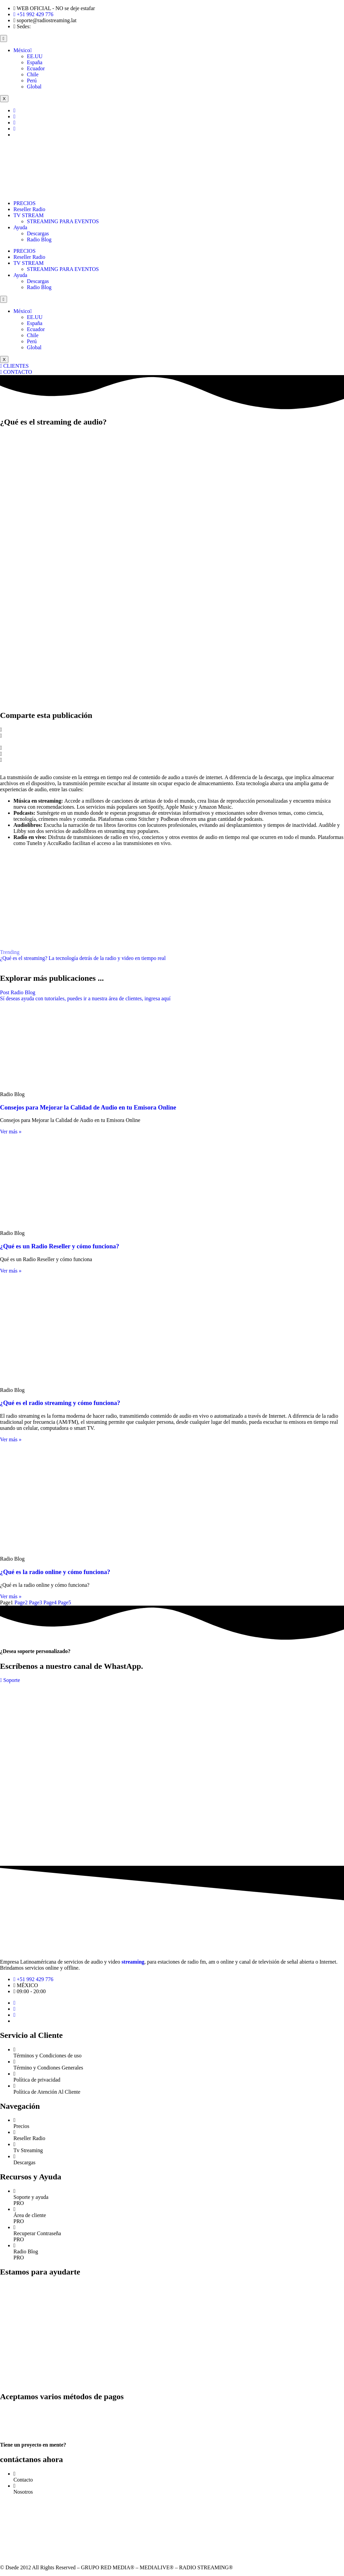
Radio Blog (39, 239)
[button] (172, 730)
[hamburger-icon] (3, 38)
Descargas (38, 233)
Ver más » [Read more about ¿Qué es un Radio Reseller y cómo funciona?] (11, 1271)
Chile (33, 74)
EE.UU (35, 56)
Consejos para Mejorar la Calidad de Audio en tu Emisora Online (88, 1107)
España (34, 62)
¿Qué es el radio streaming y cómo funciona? (60, 1402)
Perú (32, 80)
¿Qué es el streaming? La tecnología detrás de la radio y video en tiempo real (83, 958)
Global (34, 86)
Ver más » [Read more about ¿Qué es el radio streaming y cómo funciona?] (11, 1439)
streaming (133, 1962)
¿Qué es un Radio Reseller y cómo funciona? (59, 1246)
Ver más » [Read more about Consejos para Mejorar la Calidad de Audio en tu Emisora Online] (11, 1131)
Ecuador (36, 68)
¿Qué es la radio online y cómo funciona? (55, 1571)
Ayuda (20, 227)
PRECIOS (24, 203)
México (22, 50)
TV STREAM (28, 215)
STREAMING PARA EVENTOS (63, 221)
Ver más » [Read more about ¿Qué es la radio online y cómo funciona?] (11, 1596)
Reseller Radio (29, 209)
